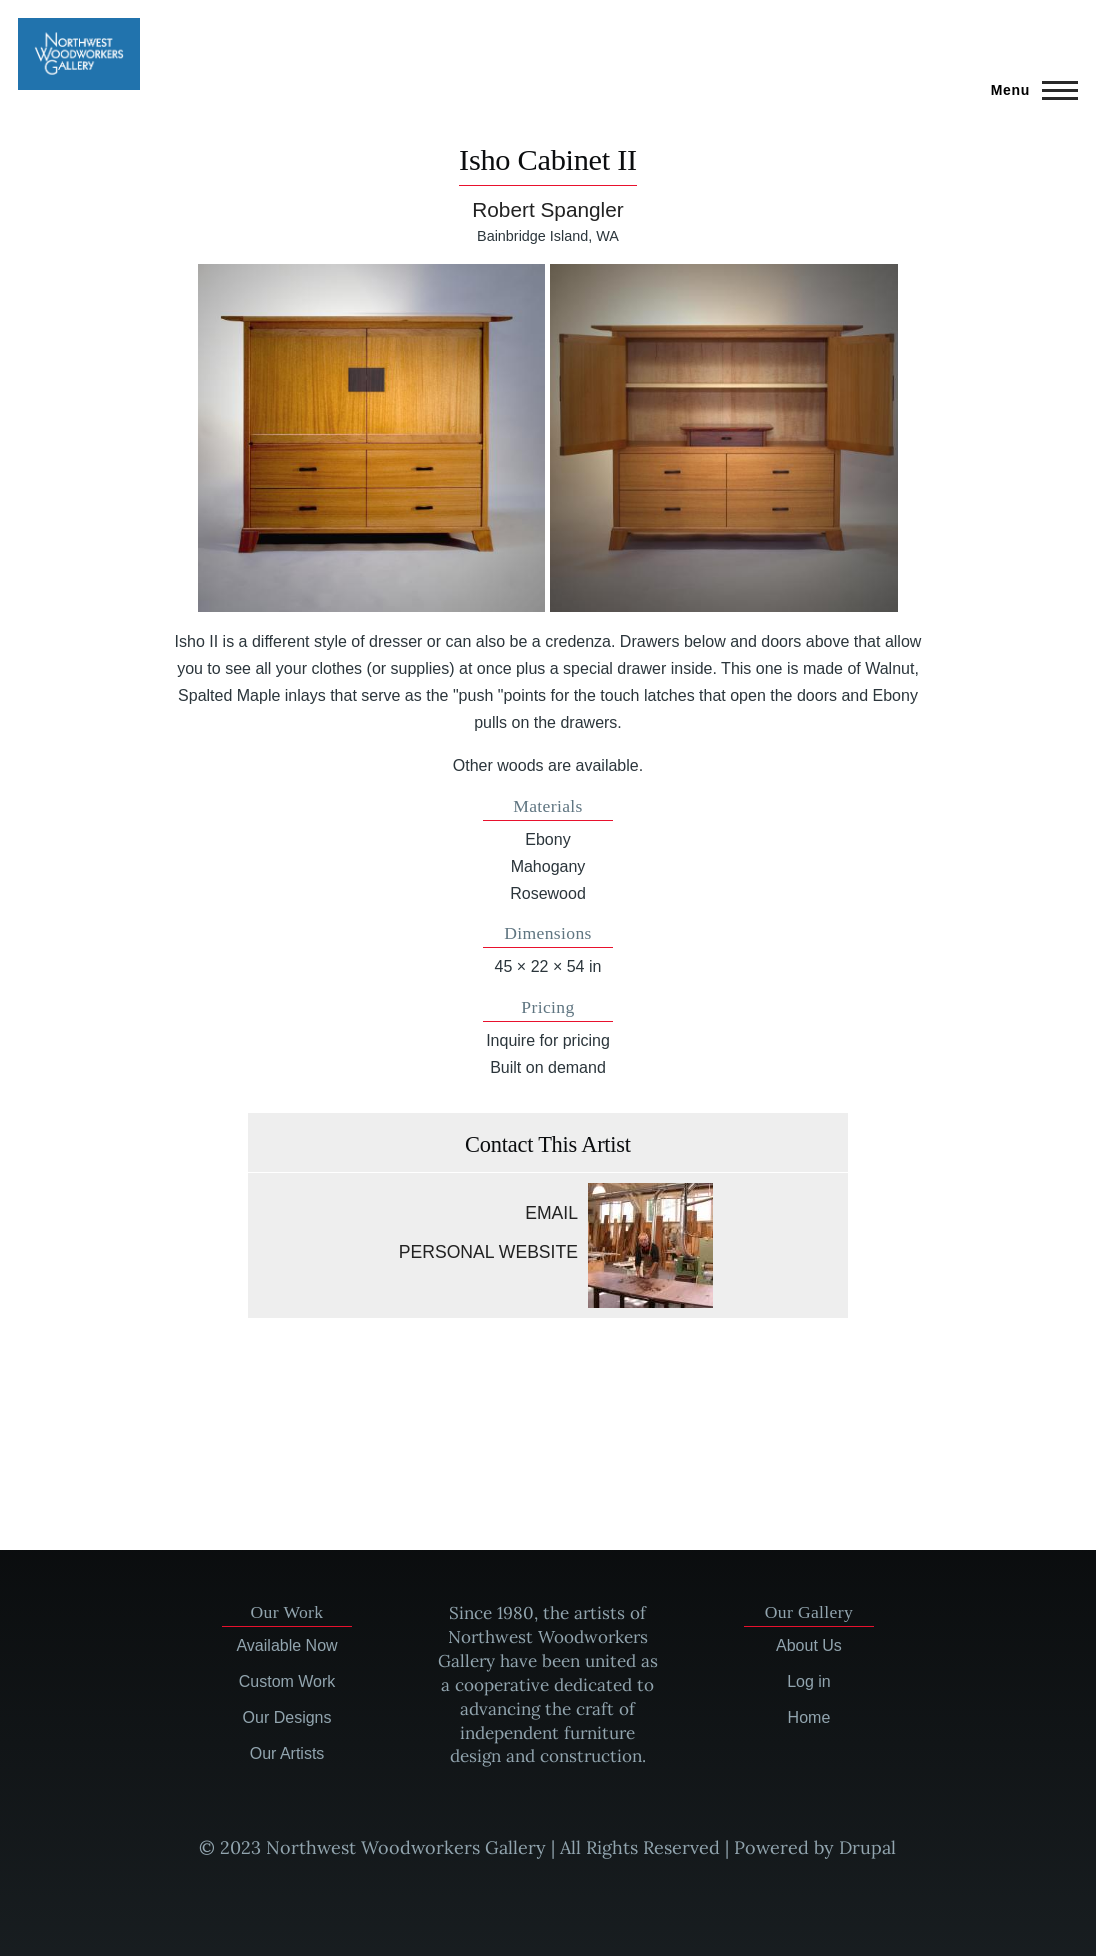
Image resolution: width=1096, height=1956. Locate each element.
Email (551, 1213)
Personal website (488, 1252)
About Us (809, 1645)
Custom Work (287, 1681)
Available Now (286, 1645)
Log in (809, 1681)
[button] (372, 438)
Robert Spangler (547, 209)
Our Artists (287, 1753)
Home (809, 1717)
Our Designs (287, 1717)
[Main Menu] (1028, 90)
